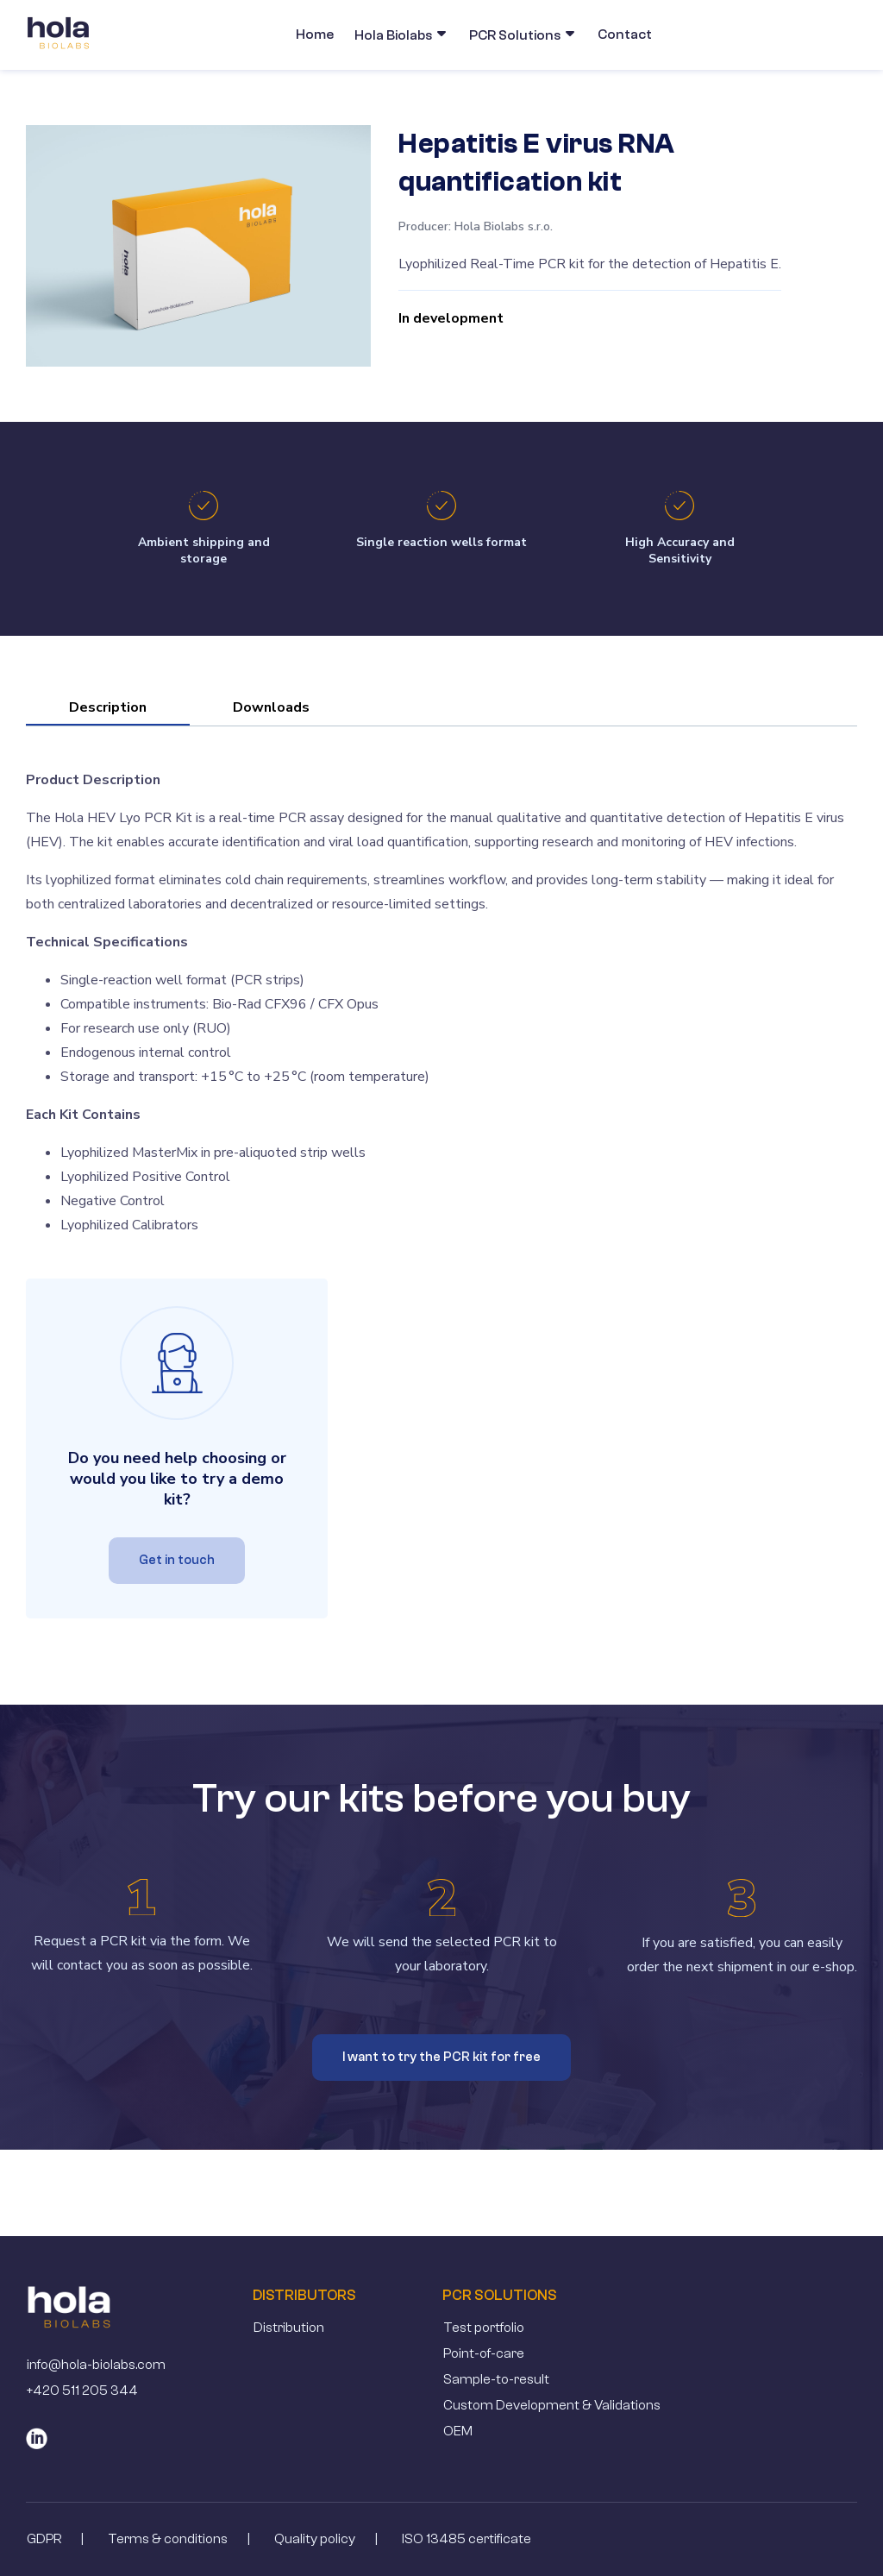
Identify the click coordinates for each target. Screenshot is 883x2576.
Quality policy (314, 2539)
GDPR (44, 2539)
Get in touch (177, 1560)
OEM (458, 2431)
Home (315, 34)
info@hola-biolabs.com (96, 2364)
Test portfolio (483, 2327)
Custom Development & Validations (552, 2405)
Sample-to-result (496, 2379)
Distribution (289, 2327)
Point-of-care (483, 2353)
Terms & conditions (168, 2539)
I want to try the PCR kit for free (441, 2057)
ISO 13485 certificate (466, 2539)
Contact (625, 34)
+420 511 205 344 (82, 2390)
